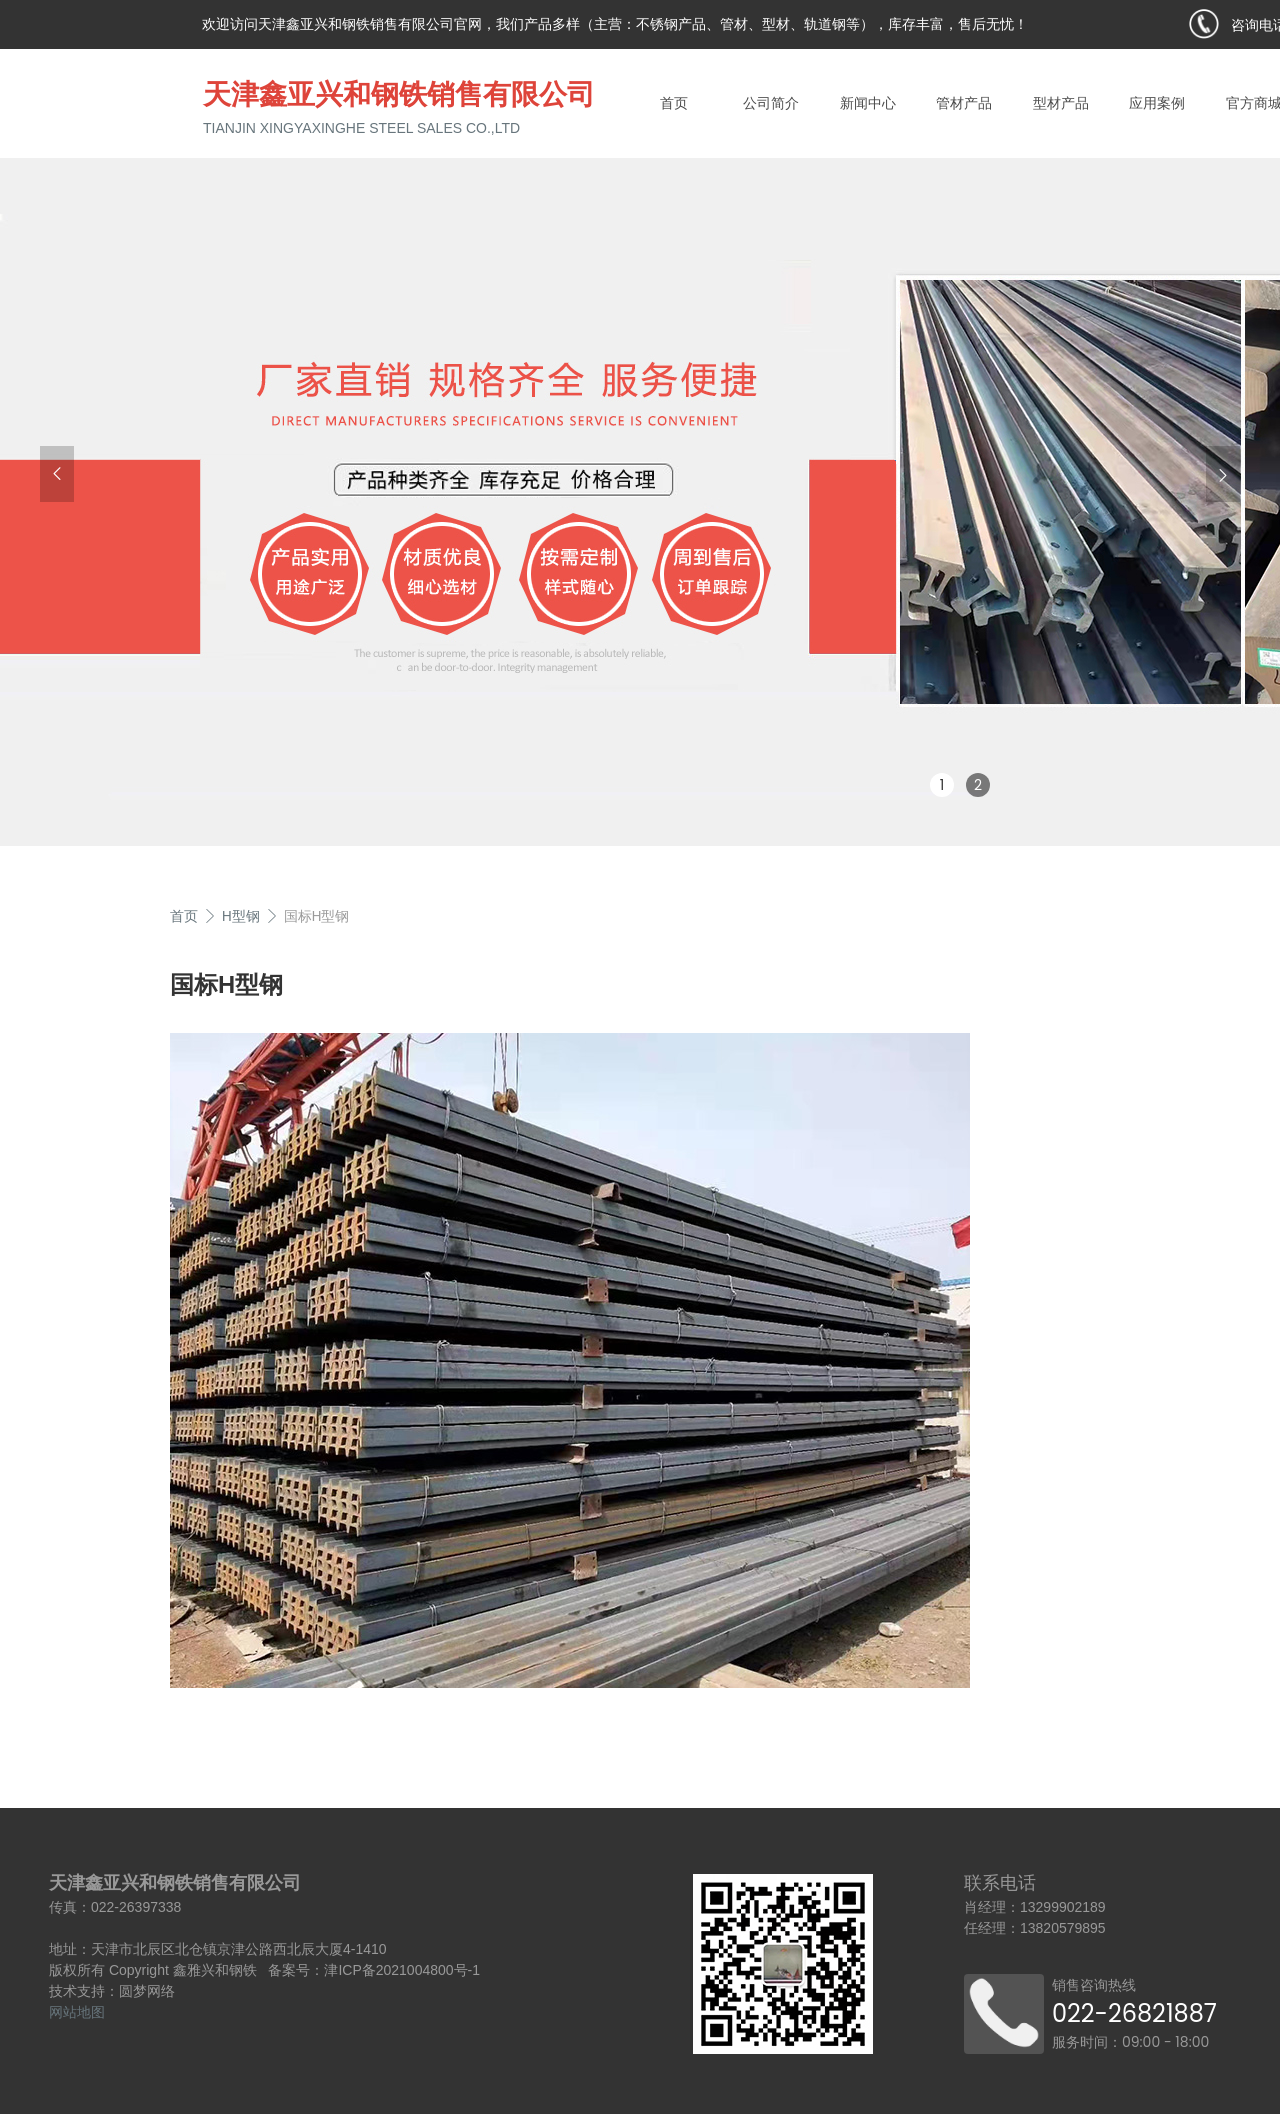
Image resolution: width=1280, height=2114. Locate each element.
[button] (57, 474)
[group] (640, 496)
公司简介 (771, 103)
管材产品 (964, 103)
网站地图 (77, 2012)
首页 (674, 103)
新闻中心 (868, 103)
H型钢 (241, 916)
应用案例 (1157, 103)
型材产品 (1061, 103)
